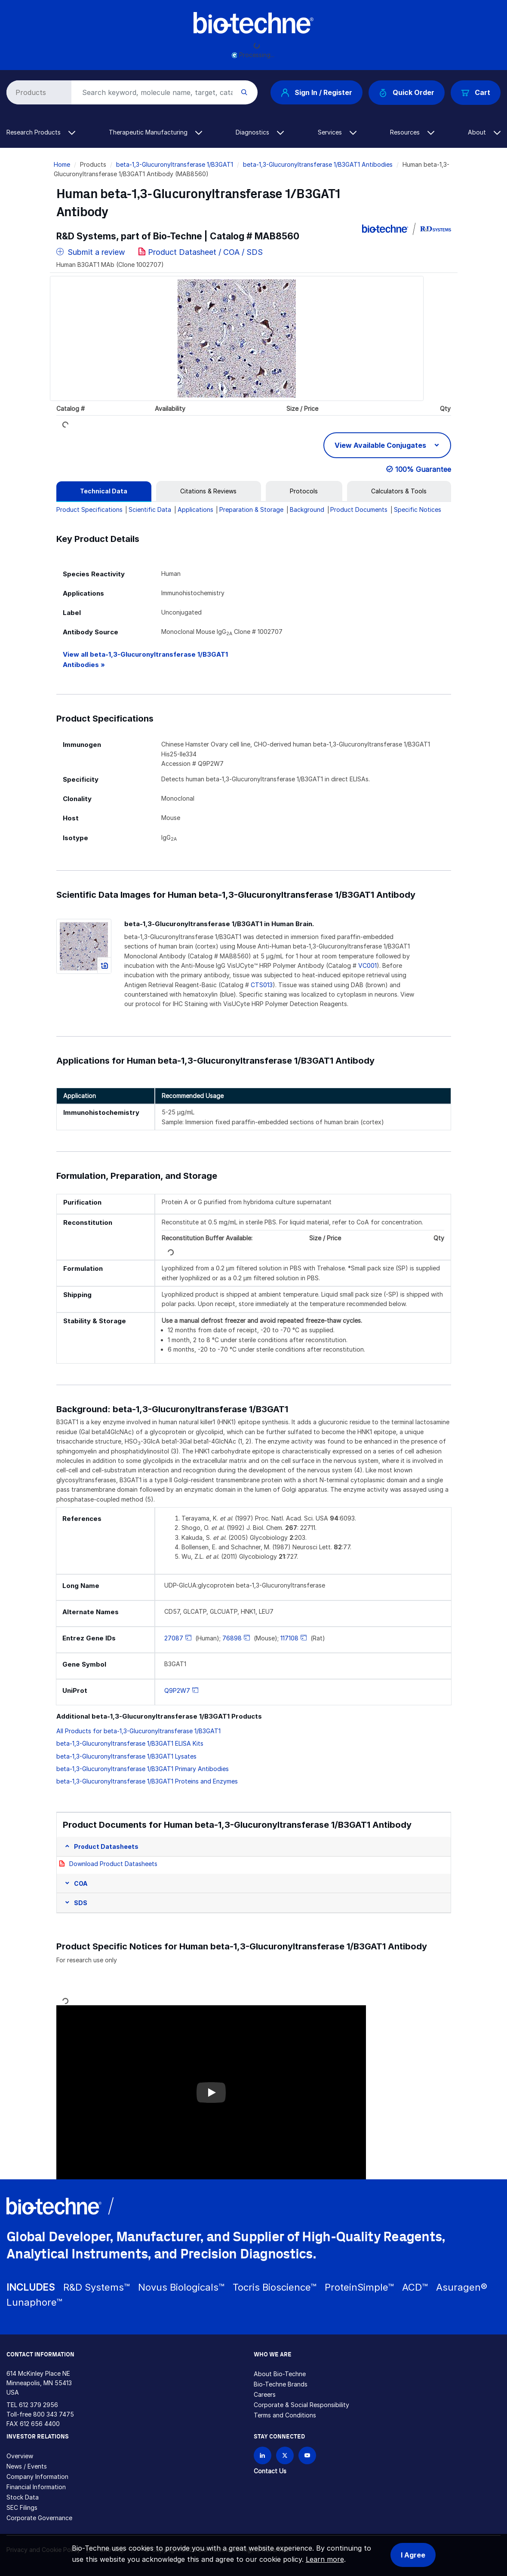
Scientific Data (150, 509)
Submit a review (91, 252)
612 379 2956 (38, 2404)
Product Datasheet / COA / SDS (205, 252)
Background (307, 509)
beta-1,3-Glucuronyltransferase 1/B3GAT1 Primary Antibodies (142, 1768)
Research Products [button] (40, 132)
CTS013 (262, 984)
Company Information (37, 2476)
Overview (19, 2456)
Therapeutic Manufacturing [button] (155, 132)
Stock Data (22, 2497)
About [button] (484, 132)
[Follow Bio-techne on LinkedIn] (262, 2455)
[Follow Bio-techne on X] (285, 2455)
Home (62, 164)
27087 (173, 1638)
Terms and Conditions (285, 2415)
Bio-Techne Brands (280, 2384)
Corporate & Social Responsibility (301, 2404)
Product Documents (358, 509)
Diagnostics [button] (260, 132)
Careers (265, 2394)
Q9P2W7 (177, 1690)
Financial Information (36, 2486)
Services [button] (337, 132)
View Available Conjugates (381, 445)
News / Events (26, 2466)
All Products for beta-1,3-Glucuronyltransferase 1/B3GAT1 (138, 1731)
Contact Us (270, 2471)
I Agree (413, 2555)
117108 (289, 1638)
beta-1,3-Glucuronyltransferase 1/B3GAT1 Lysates (126, 1756)
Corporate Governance (39, 2517)
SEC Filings (21, 2507)
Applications (195, 509)
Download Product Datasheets (113, 1863)
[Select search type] (37, 92)
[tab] (103, 491)
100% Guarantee (423, 469)
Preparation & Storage (251, 509)
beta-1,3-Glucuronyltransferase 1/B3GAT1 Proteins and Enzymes (147, 1781)
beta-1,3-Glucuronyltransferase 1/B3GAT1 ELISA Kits (129, 1743)
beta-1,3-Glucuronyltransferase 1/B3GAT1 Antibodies (318, 164)
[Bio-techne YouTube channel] (307, 2455)
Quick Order (406, 92)
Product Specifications (89, 509)
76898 (232, 1638)
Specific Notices (417, 509)
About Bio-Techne (280, 2373)
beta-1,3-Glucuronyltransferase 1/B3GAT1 (174, 164)
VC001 (367, 965)
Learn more (325, 2559)
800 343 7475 (53, 2414)
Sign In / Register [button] (316, 92)
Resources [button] (412, 132)
